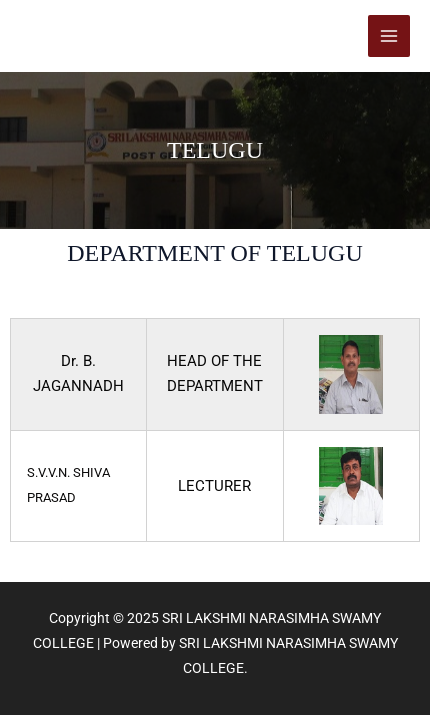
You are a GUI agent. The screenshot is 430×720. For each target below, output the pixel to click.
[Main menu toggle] (389, 36)
